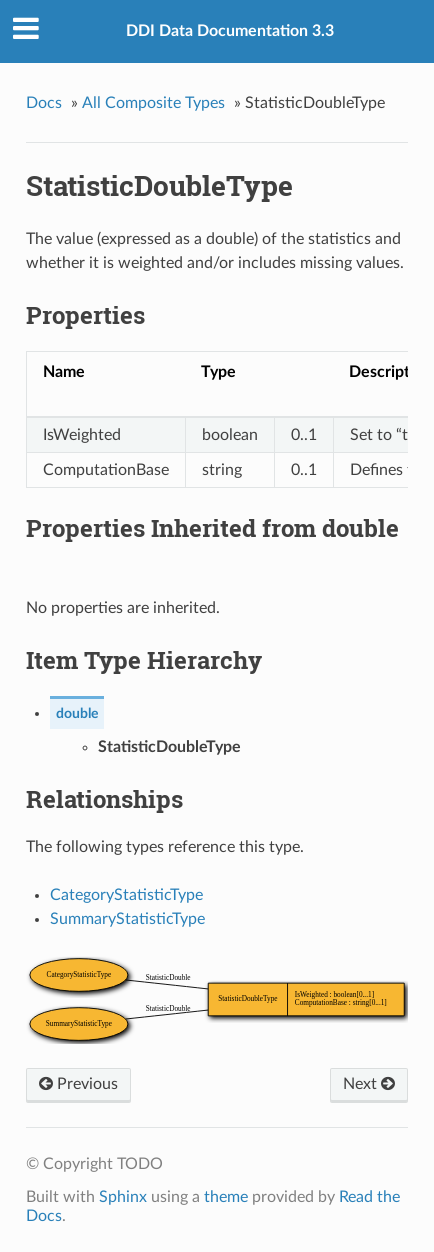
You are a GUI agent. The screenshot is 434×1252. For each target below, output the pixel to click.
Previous (78, 1084)
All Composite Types (153, 103)
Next (369, 1084)
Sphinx (123, 1197)
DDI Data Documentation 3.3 (230, 31)
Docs (44, 103)
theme (226, 1197)
